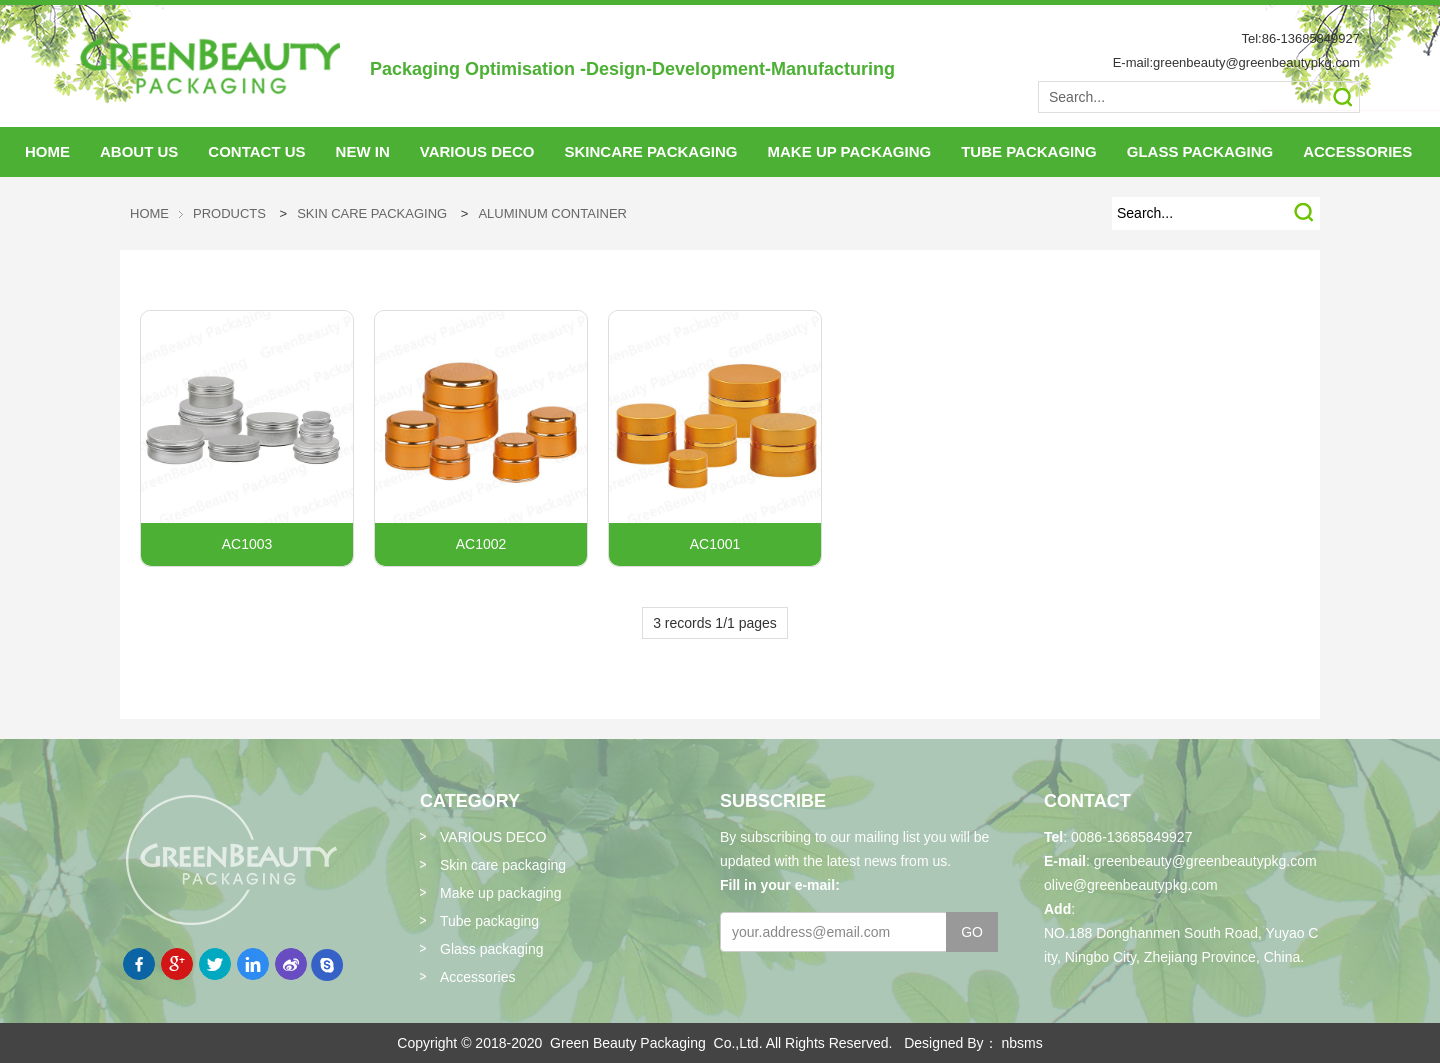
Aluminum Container (552, 213)
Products (229, 213)
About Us (139, 151)
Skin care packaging (372, 213)
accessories (1357, 151)
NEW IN (363, 151)
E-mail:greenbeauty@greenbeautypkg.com (1236, 62)
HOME (47, 151)
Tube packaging (489, 921)
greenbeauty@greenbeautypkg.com (1205, 861)
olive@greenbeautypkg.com (1131, 885)
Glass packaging (492, 949)
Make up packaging (500, 893)
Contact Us (256, 151)
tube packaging (1029, 151)
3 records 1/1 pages (715, 623)
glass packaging (1200, 151)
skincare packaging (650, 151)
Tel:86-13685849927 (1300, 38)
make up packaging (850, 151)
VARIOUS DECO (477, 151)
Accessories (477, 977)
